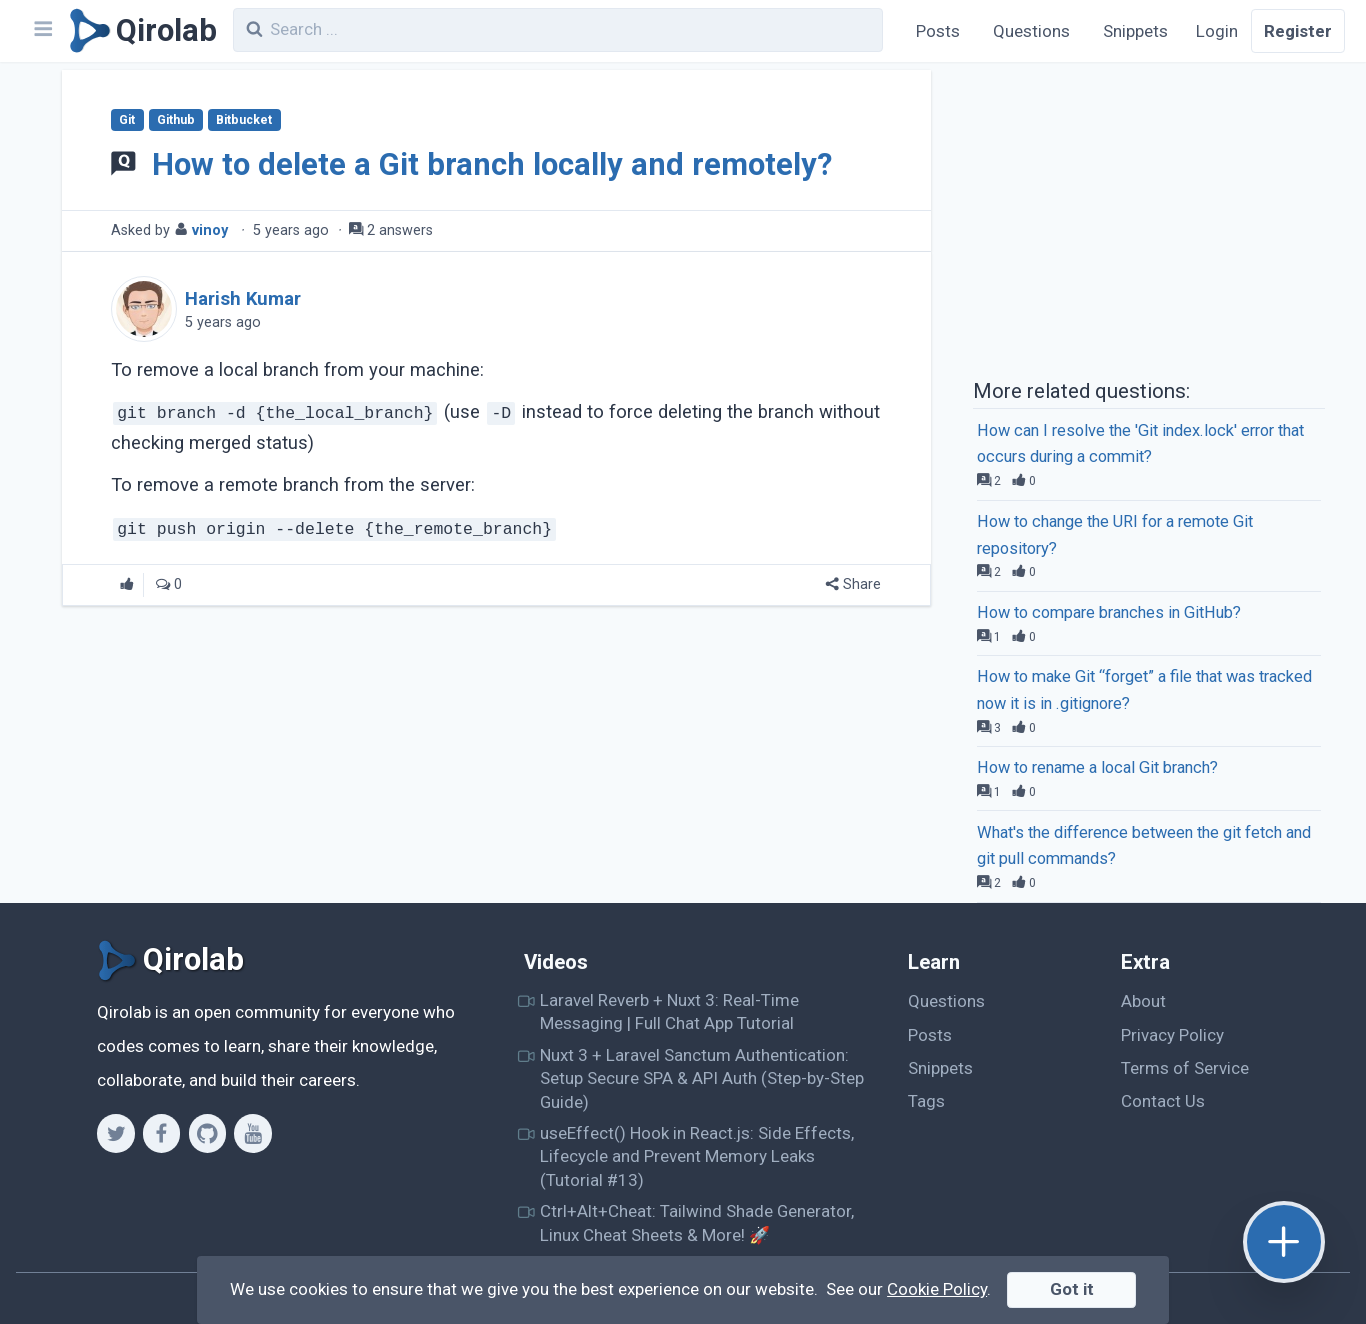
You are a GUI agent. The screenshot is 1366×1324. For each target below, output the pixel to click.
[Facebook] (161, 1133)
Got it (1072, 1289)
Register (1298, 31)
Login (1217, 31)
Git (127, 120)
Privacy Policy (1172, 1035)
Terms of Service (1185, 1068)
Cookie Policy (937, 1289)
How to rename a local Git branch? (1097, 767)
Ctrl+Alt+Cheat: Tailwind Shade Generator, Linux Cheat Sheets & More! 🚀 (697, 1222)
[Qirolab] (139, 31)
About (1143, 1001)
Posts (938, 31)
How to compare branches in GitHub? (1109, 612)
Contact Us (1163, 1101)
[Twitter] (115, 1133)
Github (176, 120)
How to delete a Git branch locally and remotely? (492, 164)
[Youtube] (252, 1133)
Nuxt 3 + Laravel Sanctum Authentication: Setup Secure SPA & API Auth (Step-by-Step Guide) (702, 1078)
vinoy (210, 230)
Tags (926, 1101)
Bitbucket (244, 120)
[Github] (207, 1133)
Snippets (1135, 31)
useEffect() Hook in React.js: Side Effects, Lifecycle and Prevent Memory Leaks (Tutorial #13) (697, 1156)
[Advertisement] (1149, 218)
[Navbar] (42, 31)
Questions (1031, 31)
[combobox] (558, 30)
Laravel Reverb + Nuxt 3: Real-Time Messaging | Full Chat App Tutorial (669, 1011)
